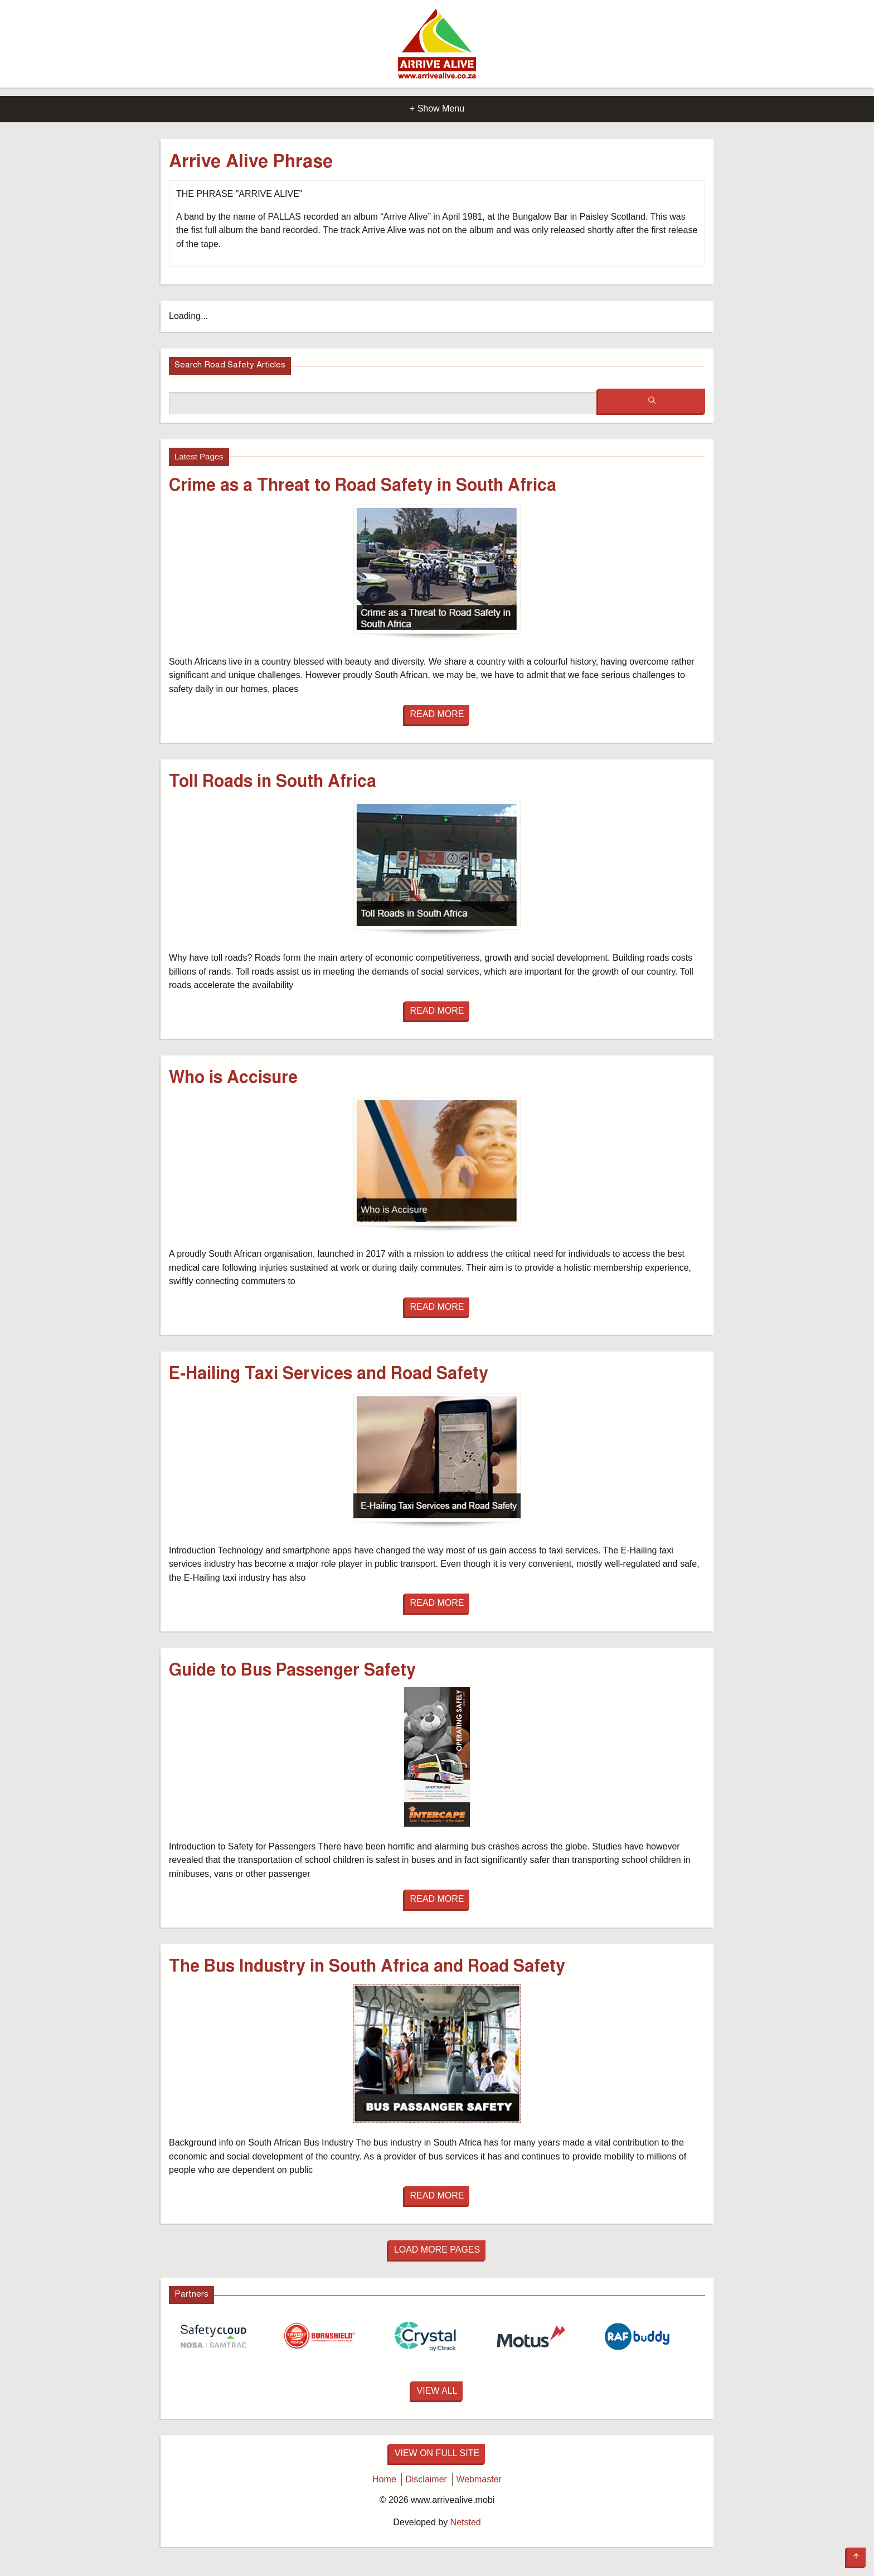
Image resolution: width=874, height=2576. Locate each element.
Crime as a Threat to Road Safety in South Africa (362, 486)
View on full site (437, 2453)
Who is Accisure (233, 1079)
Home (384, 2479)
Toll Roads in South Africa (272, 782)
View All (437, 2390)
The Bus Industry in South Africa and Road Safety (367, 1967)
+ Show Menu (437, 108)
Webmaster (479, 2479)
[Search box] (383, 403)
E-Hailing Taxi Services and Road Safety (328, 1375)
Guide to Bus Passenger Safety (292, 1671)
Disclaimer (426, 2479)
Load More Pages (437, 2249)
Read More (437, 714)
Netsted (465, 2522)
